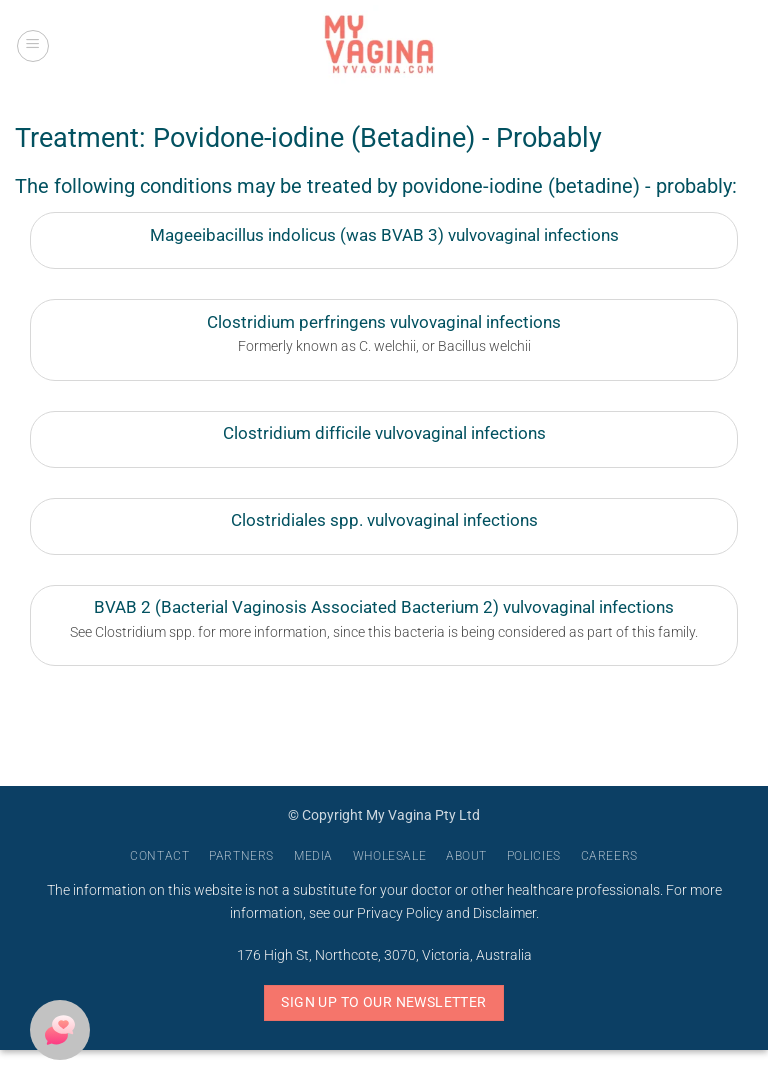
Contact (159, 856)
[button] (33, 46)
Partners (241, 856)
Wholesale (390, 856)
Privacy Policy (400, 913)
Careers (609, 856)
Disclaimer (504, 913)
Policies (534, 856)
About (466, 856)
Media (313, 856)
